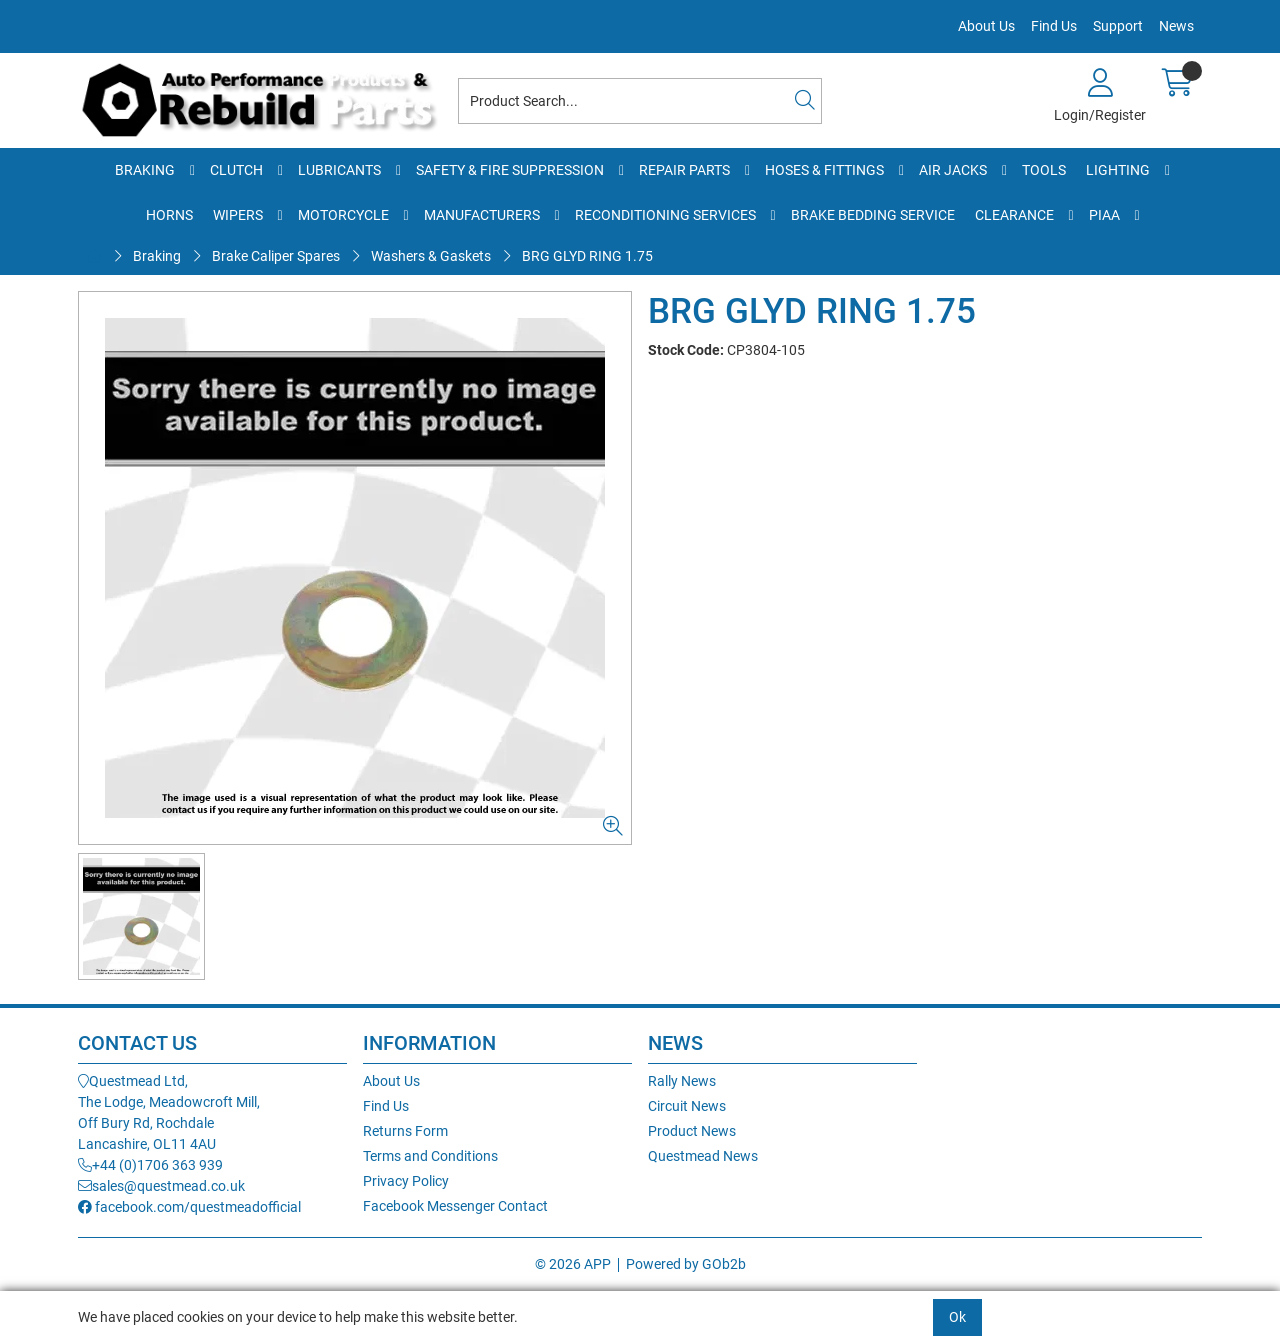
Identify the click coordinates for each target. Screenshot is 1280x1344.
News (1176, 26)
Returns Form (405, 1131)
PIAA (1104, 215)
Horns (169, 215)
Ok (957, 1317)
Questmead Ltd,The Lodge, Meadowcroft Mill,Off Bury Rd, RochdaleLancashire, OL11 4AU (169, 1112)
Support (1118, 26)
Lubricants (339, 170)
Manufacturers (482, 215)
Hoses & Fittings (824, 170)
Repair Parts (684, 170)
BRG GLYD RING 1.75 (587, 256)
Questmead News (703, 1156)
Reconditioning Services (665, 215)
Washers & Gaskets (431, 256)
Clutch (236, 170)
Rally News (682, 1081)
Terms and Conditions (430, 1156)
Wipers (238, 215)
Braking (145, 170)
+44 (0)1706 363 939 (150, 1165)
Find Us (1054, 26)
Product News (692, 1131)
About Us (986, 26)
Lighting (1118, 170)
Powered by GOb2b (686, 1264)
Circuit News (687, 1106)
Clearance (1014, 215)
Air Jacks (953, 170)
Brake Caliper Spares (276, 256)
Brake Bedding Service (873, 215)
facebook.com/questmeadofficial (189, 1207)
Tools (1044, 170)
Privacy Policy (406, 1181)
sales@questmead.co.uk (161, 1186)
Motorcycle (343, 215)
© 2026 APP (573, 1264)
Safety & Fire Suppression (510, 170)
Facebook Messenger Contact (455, 1206)
